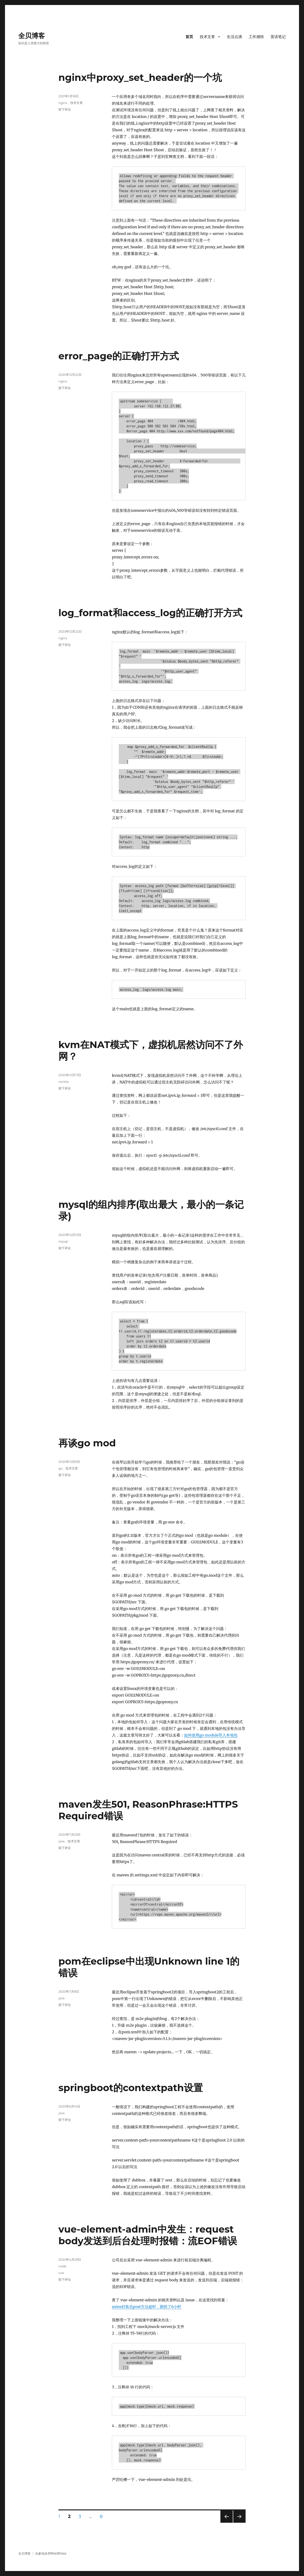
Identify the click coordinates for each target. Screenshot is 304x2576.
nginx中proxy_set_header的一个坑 (140, 77)
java (61, 1841)
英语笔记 (278, 36)
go (60, 1468)
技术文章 (207, 36)
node (62, 2266)
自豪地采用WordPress (50, 2554)
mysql (63, 1241)
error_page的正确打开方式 (118, 356)
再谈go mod (87, 1443)
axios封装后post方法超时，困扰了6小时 (146, 2306)
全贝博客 (31, 36)
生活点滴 (234, 36)
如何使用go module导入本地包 (211, 1735)
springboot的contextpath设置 (130, 2087)
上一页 (225, 2522)
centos (63, 1081)
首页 (189, 36)
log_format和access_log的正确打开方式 (150, 613)
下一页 (237, 2522)
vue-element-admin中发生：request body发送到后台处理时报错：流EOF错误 (147, 2235)
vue (61, 2273)
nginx (62, 103)
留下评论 (64, 109)
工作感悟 (256, 36)
